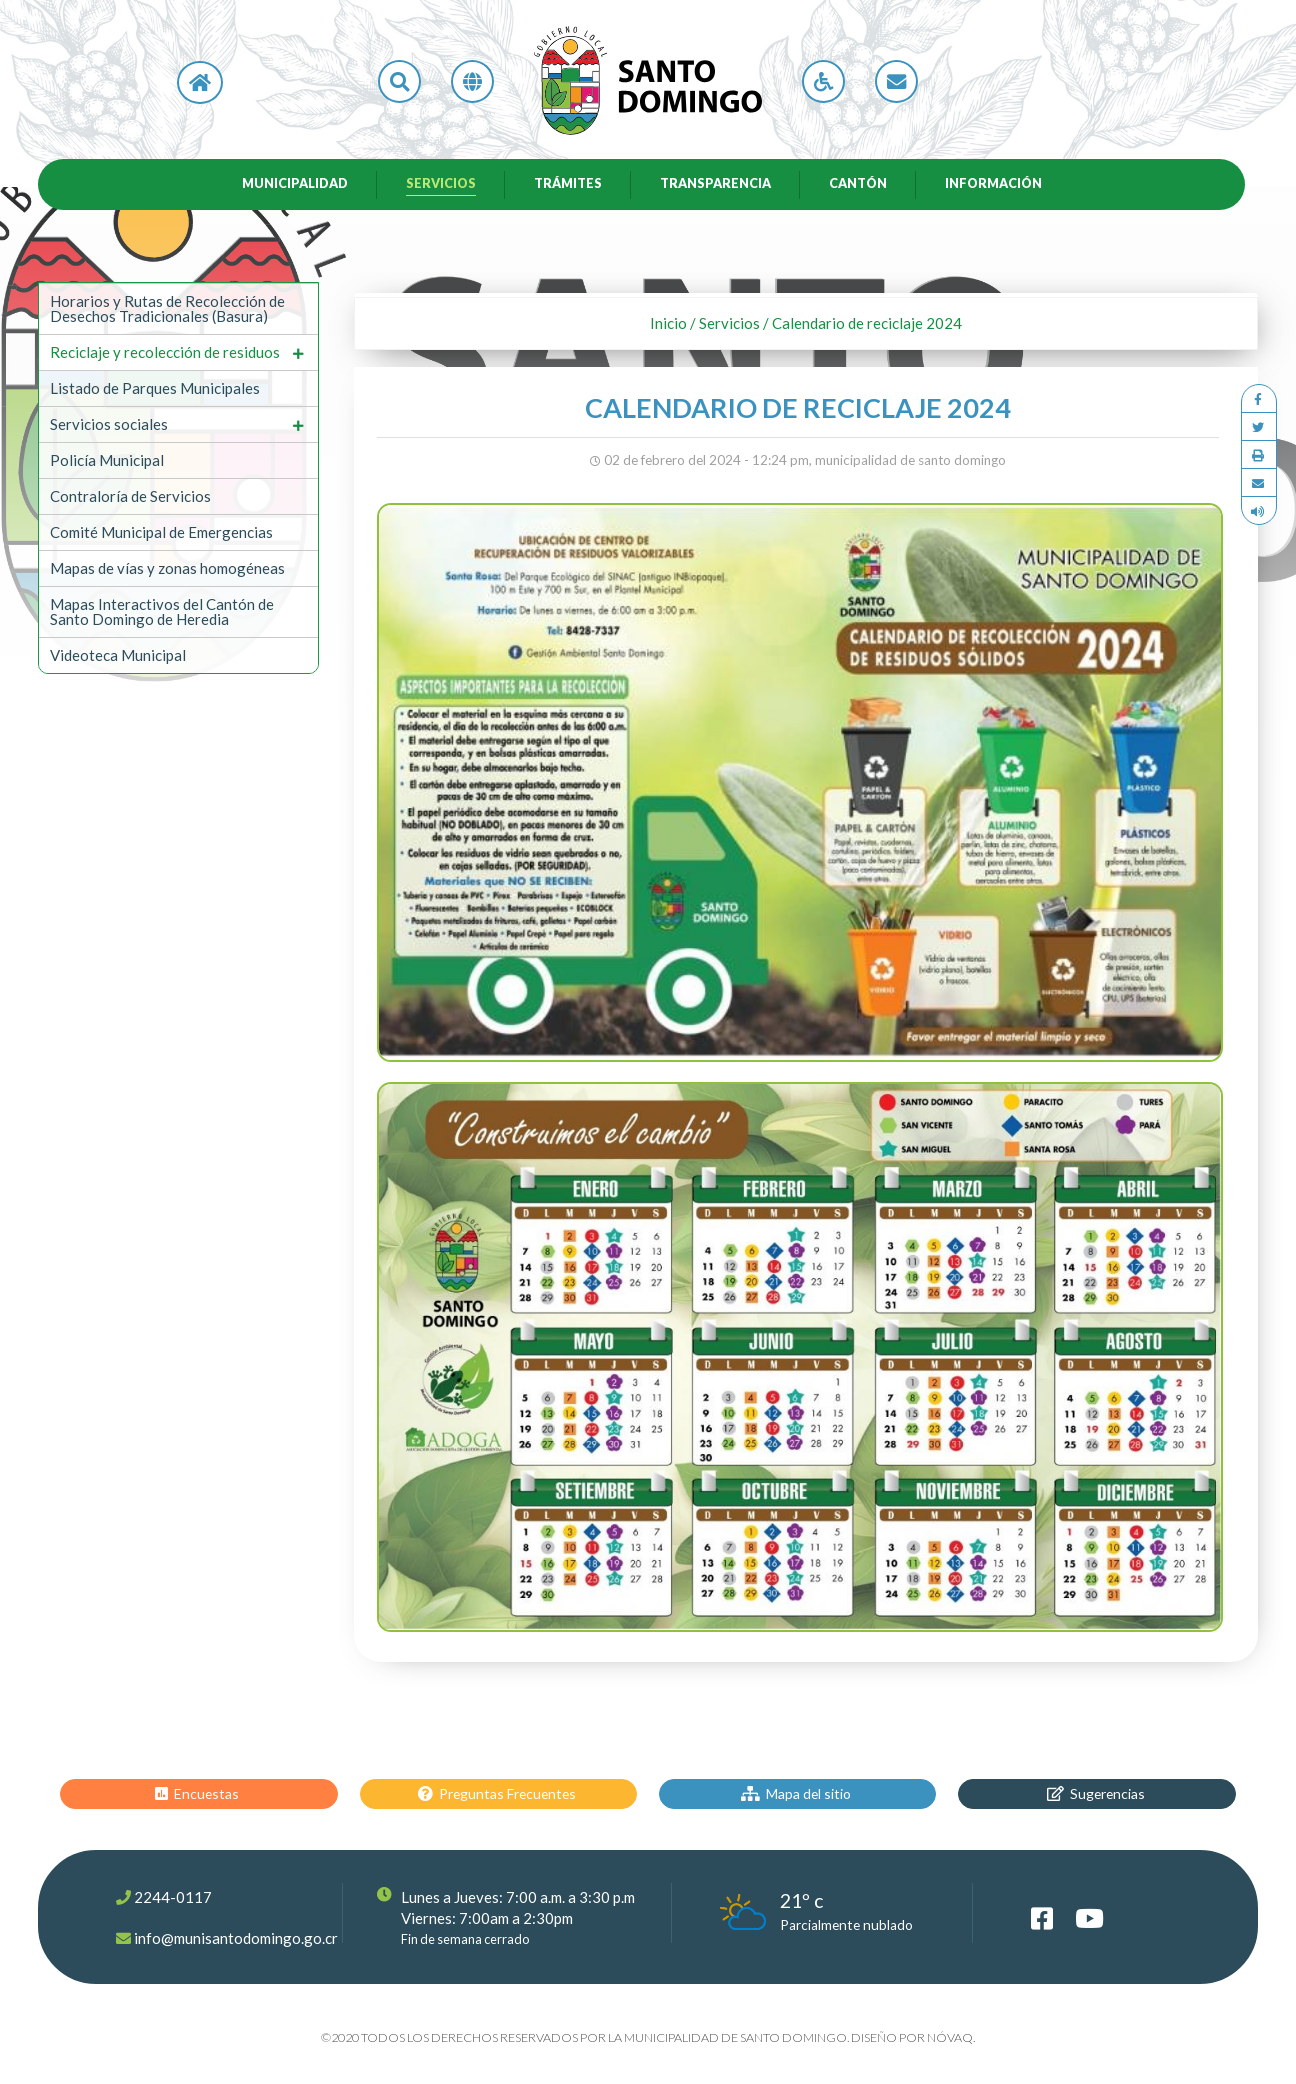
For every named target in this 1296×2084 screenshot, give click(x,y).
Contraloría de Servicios (130, 498)
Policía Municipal (107, 462)
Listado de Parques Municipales (155, 390)
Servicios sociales (109, 426)
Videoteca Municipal (118, 657)
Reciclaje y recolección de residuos (165, 354)
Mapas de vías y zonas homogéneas (167, 570)
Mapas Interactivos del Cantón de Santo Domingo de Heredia (162, 613)
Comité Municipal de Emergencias (161, 534)
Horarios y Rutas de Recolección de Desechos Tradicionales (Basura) (167, 310)
